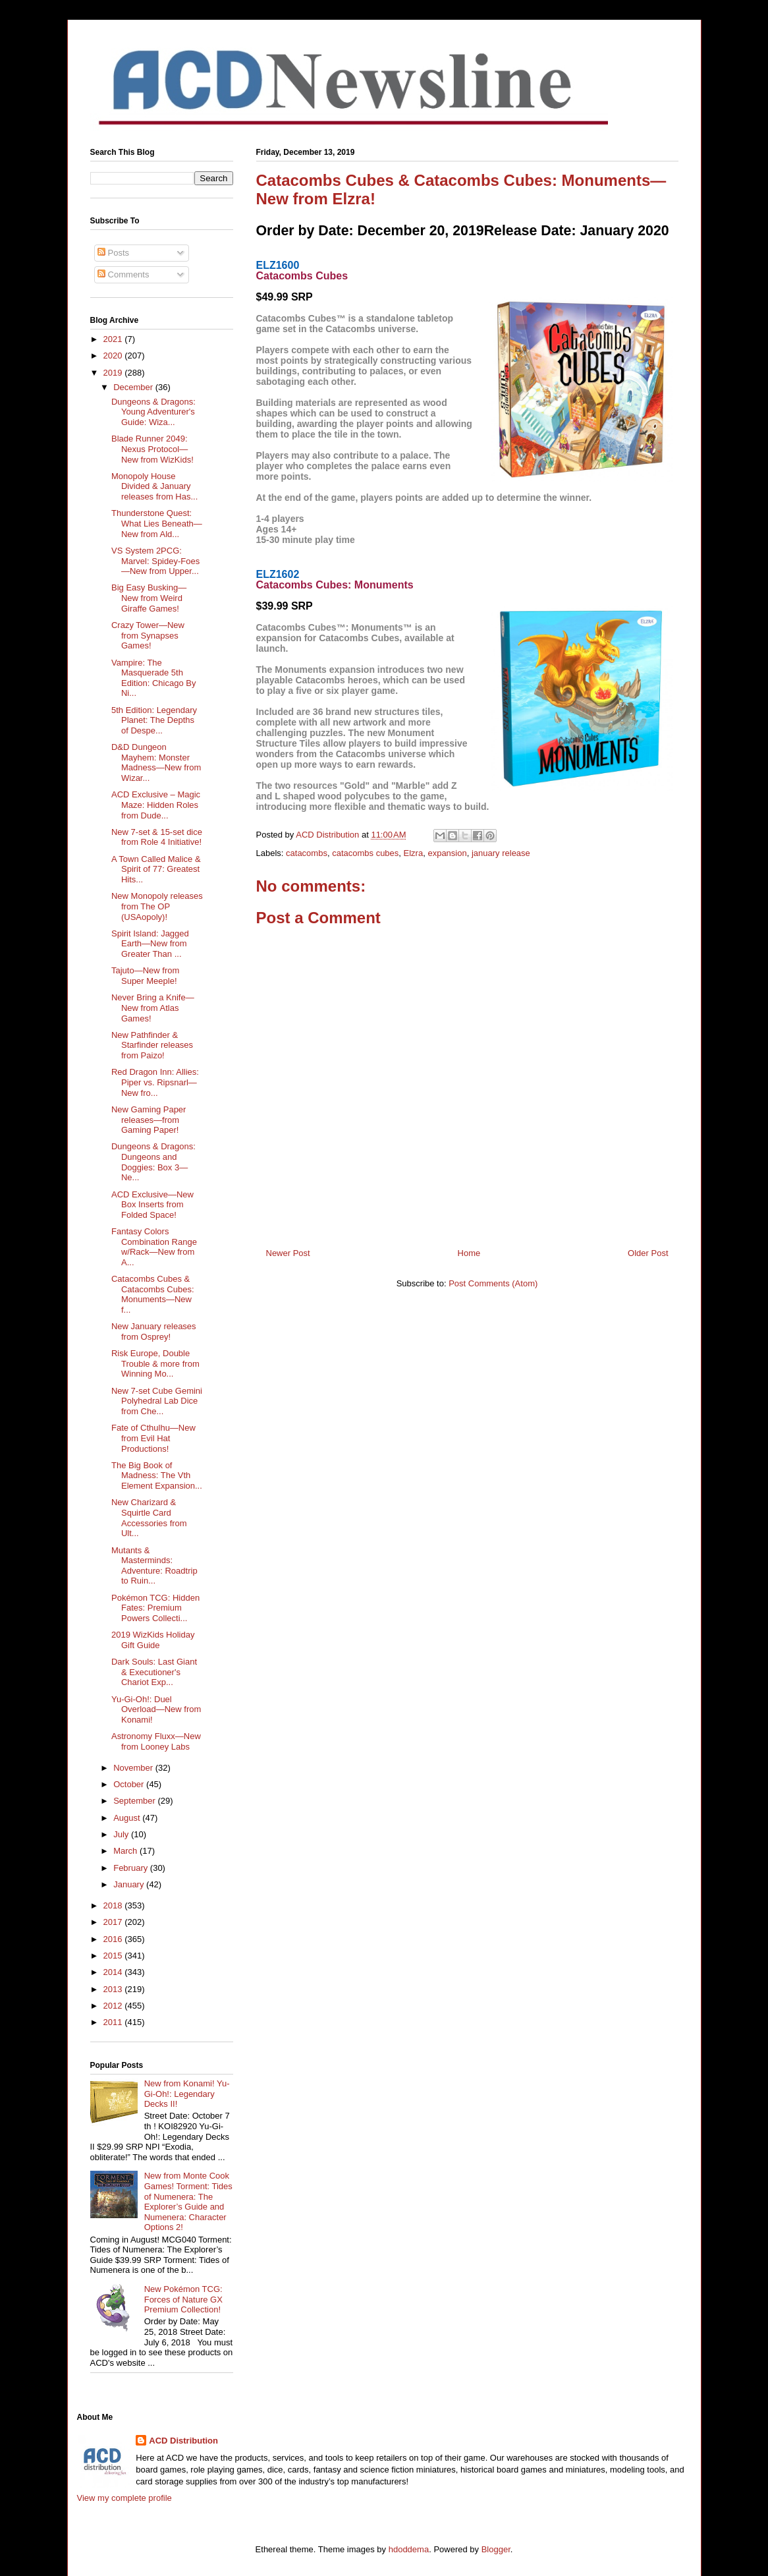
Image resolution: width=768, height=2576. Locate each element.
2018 (114, 1905)
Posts (113, 253)
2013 (114, 1989)
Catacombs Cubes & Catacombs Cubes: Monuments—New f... (152, 1294)
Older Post (648, 1253)
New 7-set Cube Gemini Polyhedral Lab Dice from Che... (156, 1401)
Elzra (414, 853)
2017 (114, 1922)
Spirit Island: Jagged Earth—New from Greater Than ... (150, 944)
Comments (123, 274)
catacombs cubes (365, 853)
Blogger (495, 2549)
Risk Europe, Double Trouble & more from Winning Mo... (155, 1363)
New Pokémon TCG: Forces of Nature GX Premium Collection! (183, 2299)
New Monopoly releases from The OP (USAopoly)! (157, 906)
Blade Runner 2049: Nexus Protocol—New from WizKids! (152, 449)
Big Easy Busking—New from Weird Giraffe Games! (148, 598)
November (134, 1768)
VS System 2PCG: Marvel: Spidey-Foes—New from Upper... (155, 561)
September (135, 1801)
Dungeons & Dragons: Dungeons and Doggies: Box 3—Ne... (153, 1161)
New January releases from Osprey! (153, 1331)
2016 (114, 1939)
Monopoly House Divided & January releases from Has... (154, 486)
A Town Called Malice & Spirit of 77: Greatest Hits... (156, 869)
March (126, 1851)
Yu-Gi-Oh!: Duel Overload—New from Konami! (156, 1709)
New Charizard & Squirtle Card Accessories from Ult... (149, 1517)
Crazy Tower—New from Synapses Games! (147, 635)
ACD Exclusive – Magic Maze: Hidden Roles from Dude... (155, 804)
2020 (114, 355)
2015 (114, 1956)
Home (469, 1253)
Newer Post (288, 1253)
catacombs (306, 853)
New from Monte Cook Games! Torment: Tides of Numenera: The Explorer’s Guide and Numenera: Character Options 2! (188, 2201)
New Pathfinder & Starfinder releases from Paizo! (152, 1045)
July (122, 1834)
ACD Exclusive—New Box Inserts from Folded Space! (152, 1204)
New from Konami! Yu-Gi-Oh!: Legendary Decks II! (187, 2093)
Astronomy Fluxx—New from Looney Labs (156, 1741)
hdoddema (409, 2549)
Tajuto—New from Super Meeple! (145, 975)
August (127, 1818)
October (129, 1784)
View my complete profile (124, 2498)
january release (501, 853)
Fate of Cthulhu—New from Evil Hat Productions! (153, 1438)
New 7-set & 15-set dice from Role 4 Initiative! (156, 837)
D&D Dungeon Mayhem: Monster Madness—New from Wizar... (156, 762)
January (129, 1884)
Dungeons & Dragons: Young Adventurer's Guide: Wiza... (153, 412)
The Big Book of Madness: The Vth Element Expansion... (156, 1475)
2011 (114, 2022)
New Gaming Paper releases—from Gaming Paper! (148, 1119)
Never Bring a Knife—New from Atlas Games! (152, 1007)
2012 (114, 2006)
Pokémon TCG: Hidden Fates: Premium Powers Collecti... (155, 1608)
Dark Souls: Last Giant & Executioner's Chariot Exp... (154, 1672)
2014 (114, 1972)
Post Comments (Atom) (493, 1283)
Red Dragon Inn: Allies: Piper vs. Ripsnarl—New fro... (155, 1082)
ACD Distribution (183, 2441)
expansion (446, 853)
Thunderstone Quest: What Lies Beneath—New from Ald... (156, 523)
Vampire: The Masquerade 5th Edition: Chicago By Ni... (153, 678)
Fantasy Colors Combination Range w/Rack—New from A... (154, 1246)
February (131, 1868)
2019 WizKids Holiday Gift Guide (152, 1640)
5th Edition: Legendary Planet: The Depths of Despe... (154, 720)
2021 (114, 339)
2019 (114, 373)
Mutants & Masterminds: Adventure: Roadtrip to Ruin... (154, 1565)
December (134, 387)
